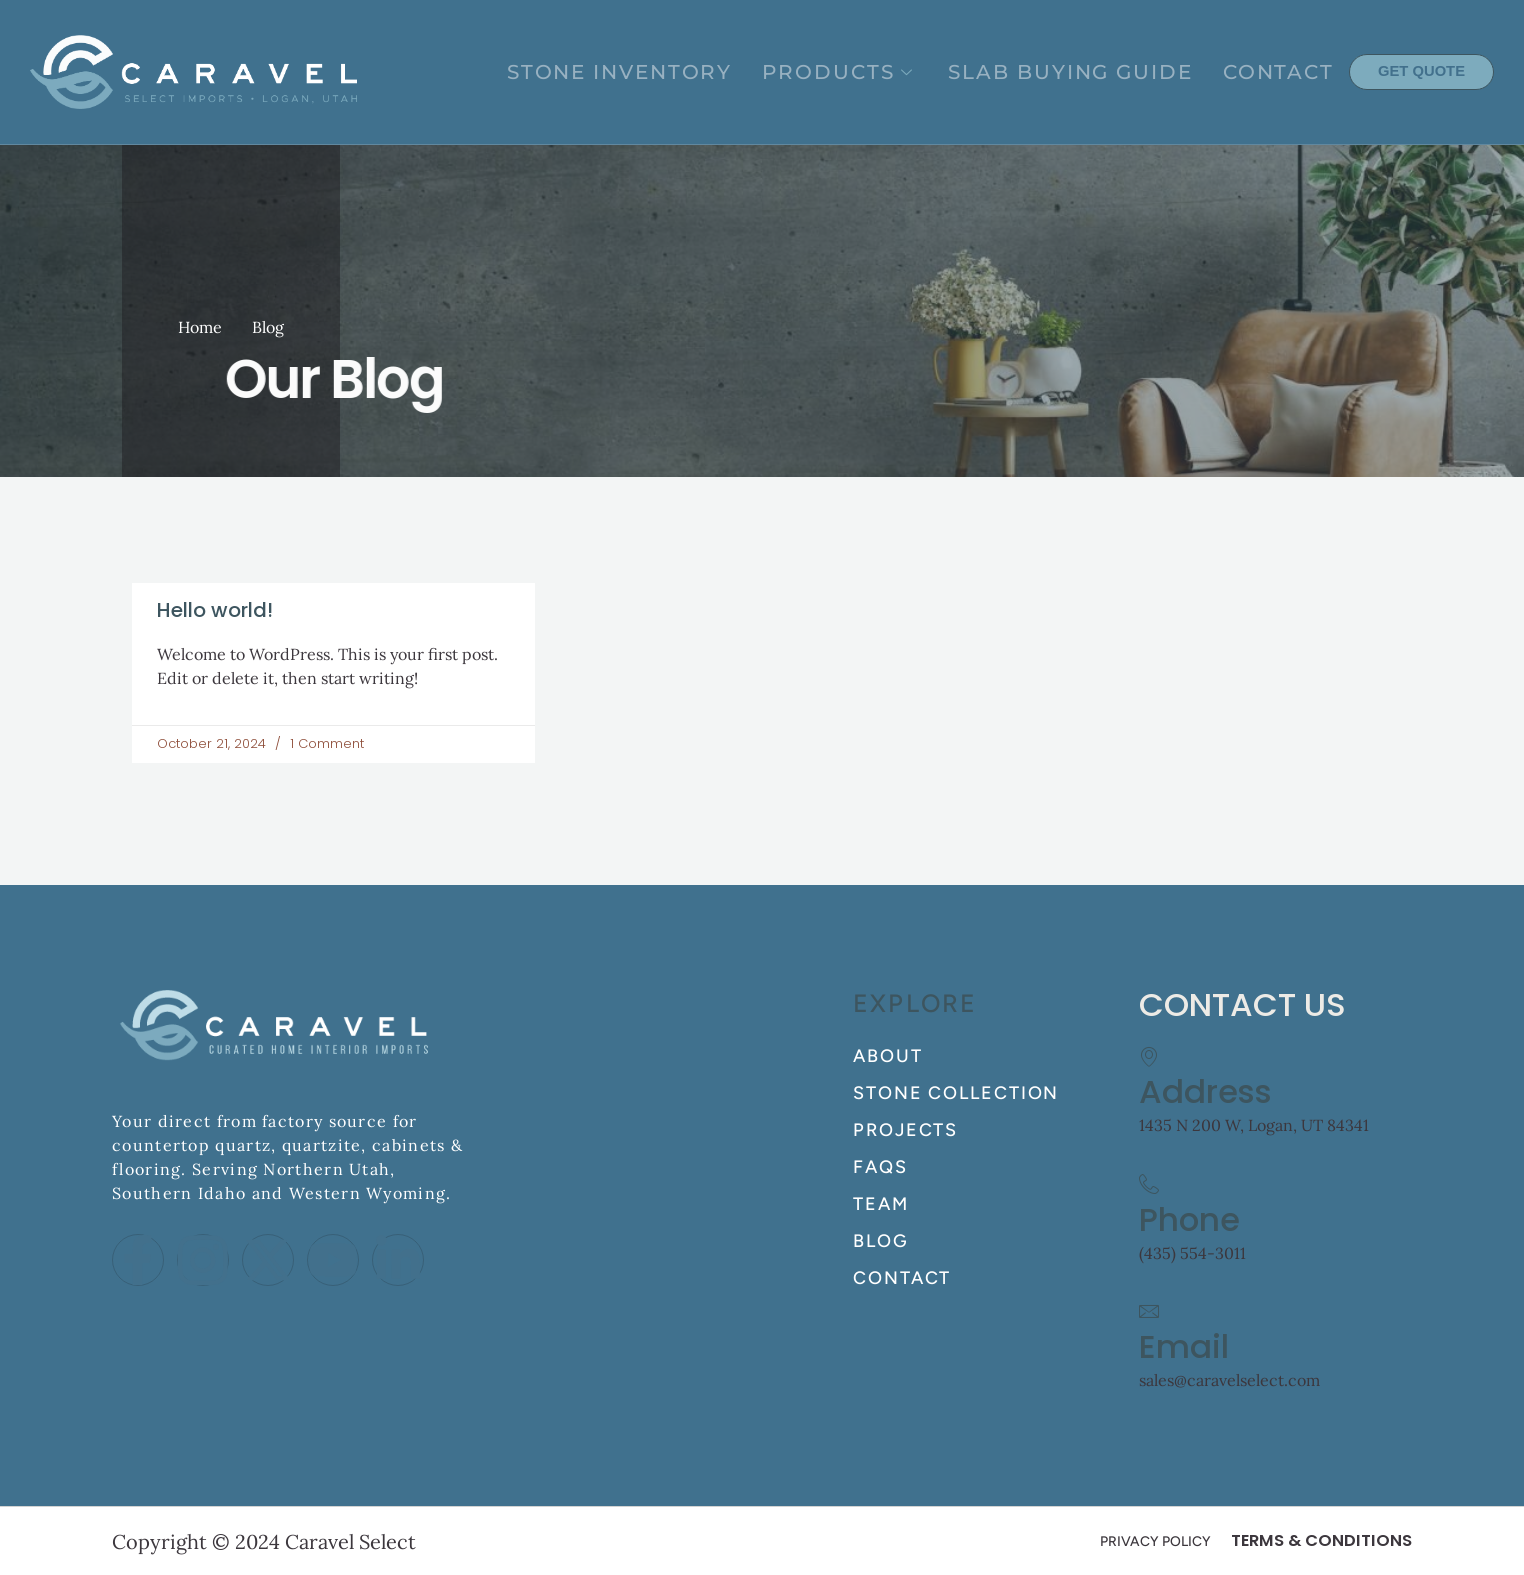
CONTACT (1294, 71)
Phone (1189, 1219)
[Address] (1149, 1056)
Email (1184, 1346)
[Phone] (1149, 1184)
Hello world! (215, 610)
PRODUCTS (934, 71)
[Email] (1149, 1311)
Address (1205, 1091)
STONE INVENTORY (751, 71)
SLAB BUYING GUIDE (1124, 71)
